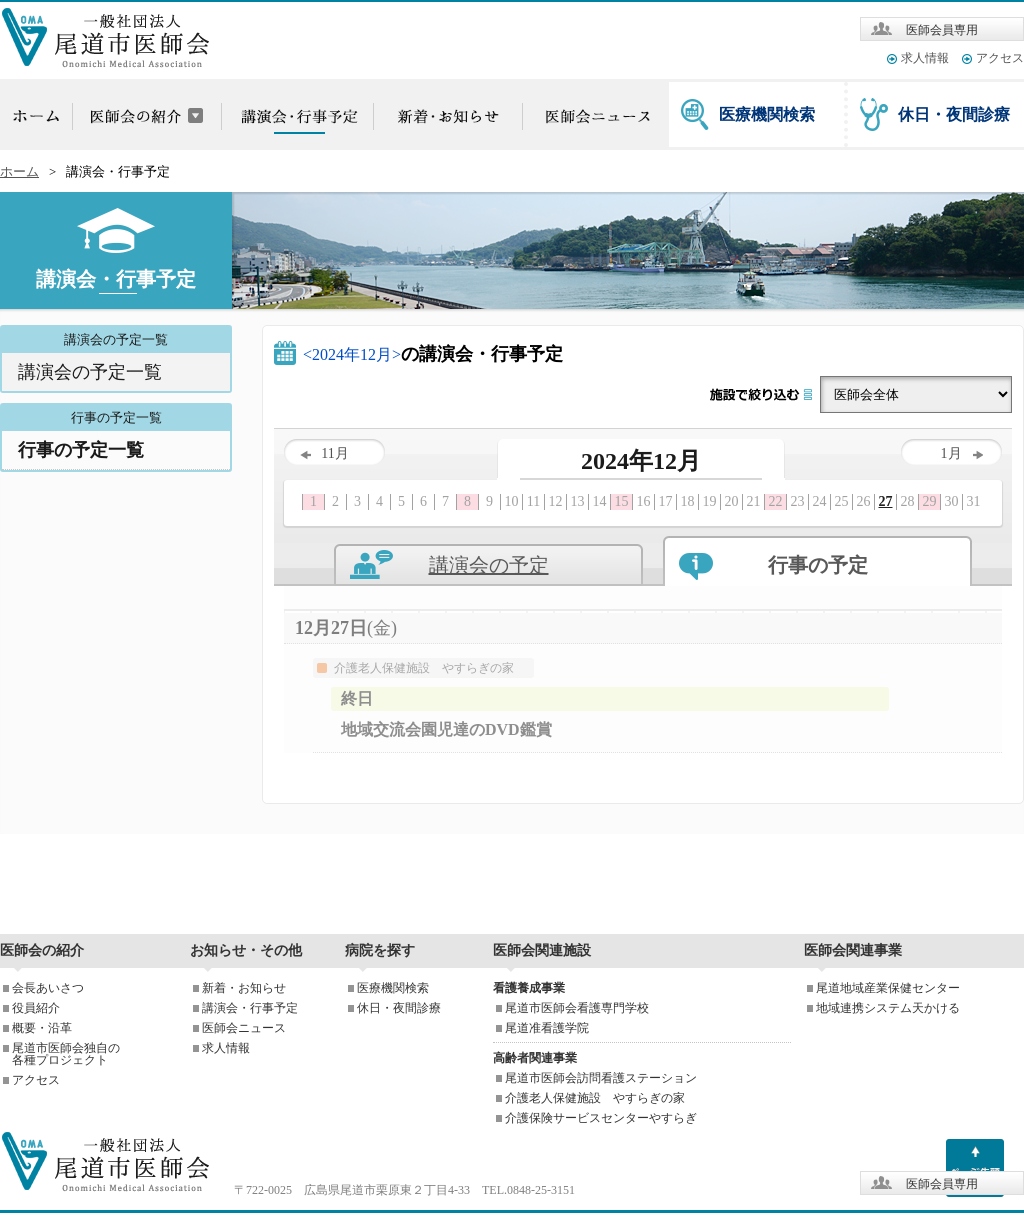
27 (886, 501)
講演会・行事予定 (250, 1008)
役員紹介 (36, 1008)
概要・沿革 (42, 1028)
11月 (324, 454)
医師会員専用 (942, 30)
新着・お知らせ (244, 988)
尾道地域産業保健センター (888, 988)
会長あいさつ (48, 988)
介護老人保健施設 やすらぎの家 (595, 1098)
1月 (962, 454)
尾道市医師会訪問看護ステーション (601, 1078)
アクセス (1000, 58)
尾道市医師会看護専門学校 (577, 1008)
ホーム (19, 172)
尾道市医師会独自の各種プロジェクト (66, 1054)
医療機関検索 (767, 114)
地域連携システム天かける (888, 1008)
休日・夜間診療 (954, 114)
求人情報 (925, 58)
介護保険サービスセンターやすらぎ (601, 1118)
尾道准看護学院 (547, 1028)
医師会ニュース (244, 1028)
